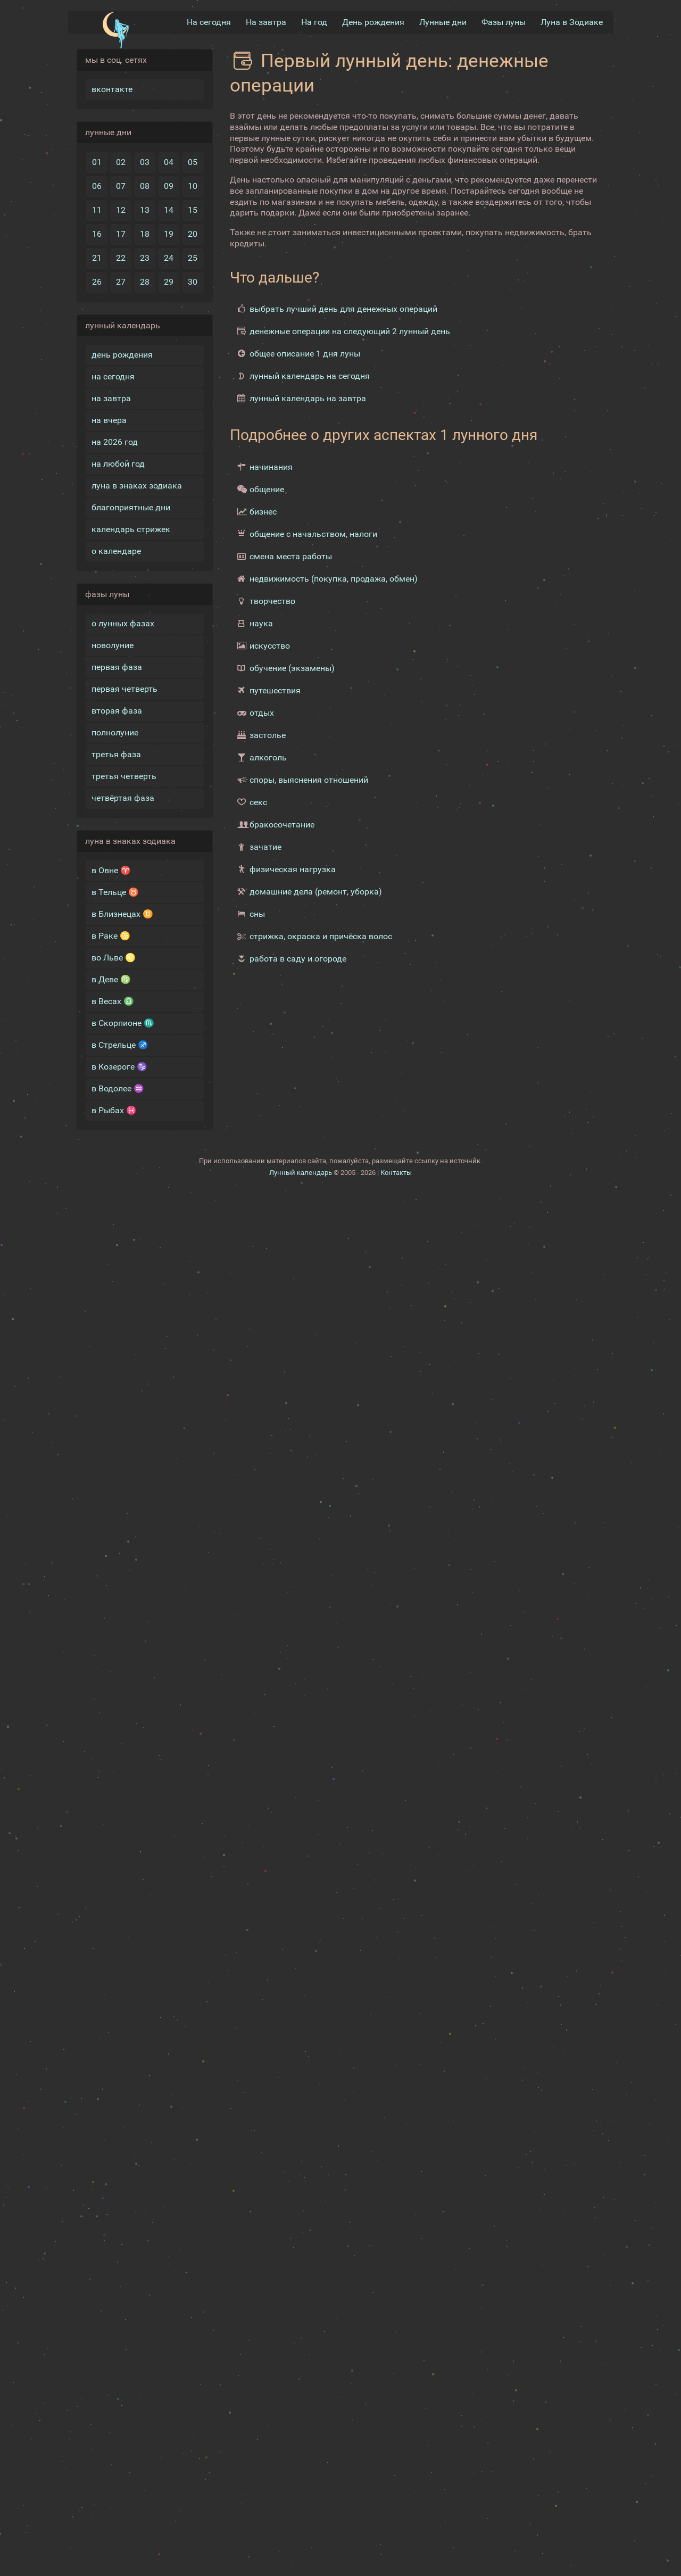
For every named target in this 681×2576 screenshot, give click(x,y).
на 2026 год (115, 442)
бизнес (263, 512)
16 (97, 234)
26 (97, 282)
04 (168, 162)
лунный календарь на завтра (308, 398)
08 (145, 186)
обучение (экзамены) (292, 668)
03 (145, 162)
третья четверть (124, 776)
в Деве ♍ (111, 979)
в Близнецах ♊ (122, 914)
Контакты (396, 1783)
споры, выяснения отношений (309, 780)
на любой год (118, 464)
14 (168, 210)
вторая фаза (117, 711)
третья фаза (116, 754)
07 (121, 186)
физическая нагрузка (293, 869)
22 (121, 258)
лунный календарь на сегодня (310, 376)
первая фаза (117, 667)
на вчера (109, 420)
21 (97, 258)
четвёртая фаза (123, 798)
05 (192, 162)
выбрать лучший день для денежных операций (343, 309)
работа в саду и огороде (298, 959)
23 (145, 258)
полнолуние (115, 732)
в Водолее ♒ (118, 1088)
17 (121, 234)
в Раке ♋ (111, 936)
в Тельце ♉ (115, 892)
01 (97, 162)
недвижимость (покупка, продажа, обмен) (334, 579)
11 (97, 210)
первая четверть (124, 689)
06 (97, 186)
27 (121, 282)
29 (168, 282)
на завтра (111, 398)
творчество (272, 601)
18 (145, 234)
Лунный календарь (300, 1783)
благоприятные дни (131, 507)
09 (168, 186)
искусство (270, 646)
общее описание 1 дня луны (305, 354)
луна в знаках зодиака (137, 486)
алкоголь (268, 757)
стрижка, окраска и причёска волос (321, 936)
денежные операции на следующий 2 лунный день (350, 331)
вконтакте (112, 89)
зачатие (265, 847)
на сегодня (113, 376)
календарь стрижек (131, 529)
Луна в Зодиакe (572, 22)
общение (267, 489)
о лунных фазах (123, 623)
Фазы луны (503, 22)
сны (257, 914)
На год (314, 22)
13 (145, 210)
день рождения (122, 355)
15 (192, 210)
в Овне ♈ (111, 870)
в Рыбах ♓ (114, 1110)
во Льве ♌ (114, 957)
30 (192, 282)
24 (168, 258)
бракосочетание (282, 824)
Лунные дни (443, 22)
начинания (271, 467)
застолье (268, 735)
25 (192, 258)
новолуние (113, 645)
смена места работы (291, 556)
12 (121, 210)
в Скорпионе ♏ (123, 1023)
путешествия (275, 690)
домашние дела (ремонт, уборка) (316, 892)
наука (261, 623)
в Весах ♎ (113, 1001)
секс (258, 802)
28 (145, 282)
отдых (262, 713)
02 (121, 162)
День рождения (373, 22)
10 (192, 186)
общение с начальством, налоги (313, 534)
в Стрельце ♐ (120, 1045)
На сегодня (209, 22)
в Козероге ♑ (119, 1067)
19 (168, 234)
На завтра (266, 22)
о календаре (116, 551)
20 (192, 234)
